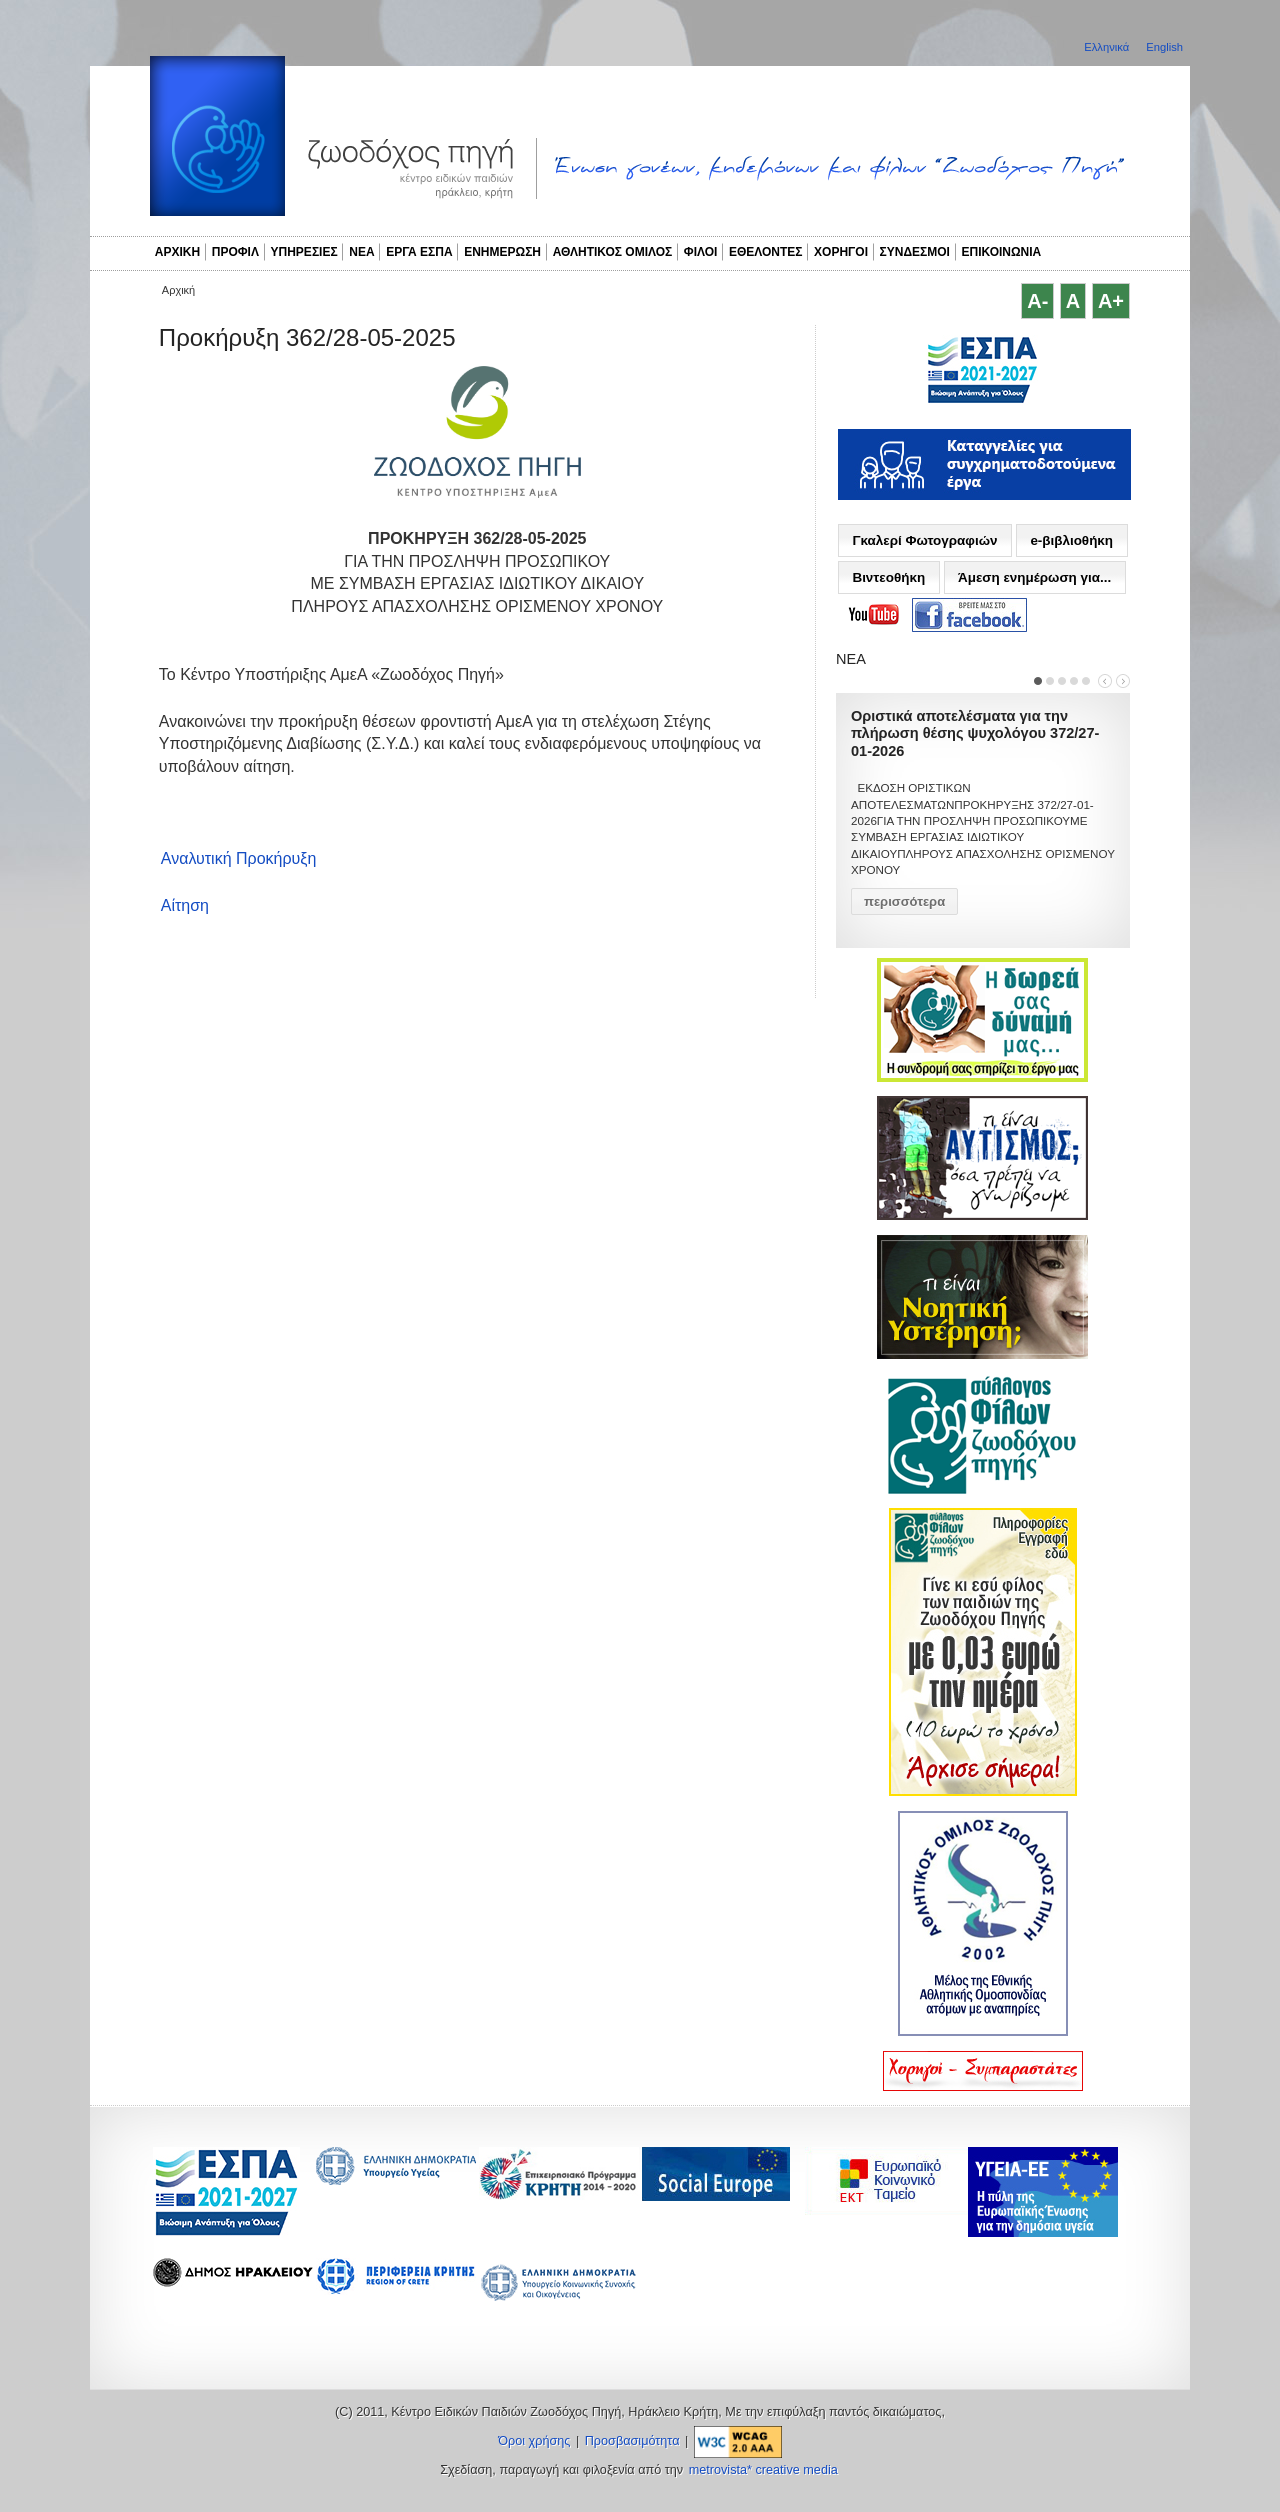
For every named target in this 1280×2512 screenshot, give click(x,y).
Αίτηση (185, 905)
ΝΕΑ (361, 252)
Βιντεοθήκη (888, 577)
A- (1037, 301)
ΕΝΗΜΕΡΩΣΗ (502, 252)
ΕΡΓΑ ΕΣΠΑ (419, 252)
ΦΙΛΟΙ (701, 252)
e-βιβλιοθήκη (1071, 540)
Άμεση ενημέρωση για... (1034, 577)
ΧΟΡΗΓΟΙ (841, 252)
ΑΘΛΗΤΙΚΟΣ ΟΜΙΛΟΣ (613, 252)
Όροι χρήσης (534, 2441)
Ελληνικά (1108, 47)
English (1164, 47)
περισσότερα (904, 901)
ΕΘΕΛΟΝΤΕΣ (766, 252)
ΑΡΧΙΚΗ (177, 252)
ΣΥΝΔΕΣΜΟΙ (915, 252)
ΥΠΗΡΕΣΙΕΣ (304, 252)
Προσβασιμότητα (632, 2441)
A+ (1111, 301)
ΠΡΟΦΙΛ (235, 252)
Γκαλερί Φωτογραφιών (924, 540)
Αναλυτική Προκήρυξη (239, 858)
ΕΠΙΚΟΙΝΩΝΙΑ (1002, 252)
